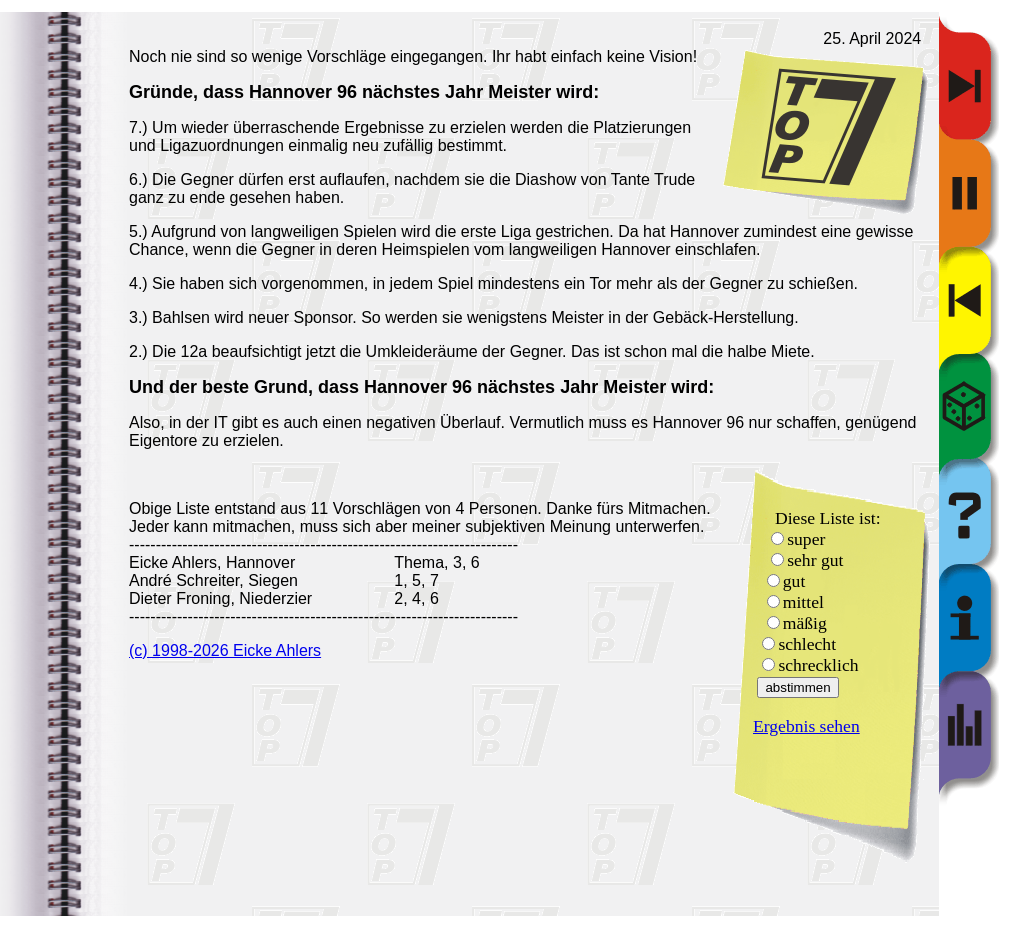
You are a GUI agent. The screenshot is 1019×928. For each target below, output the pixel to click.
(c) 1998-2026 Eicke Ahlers (225, 650)
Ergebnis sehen (806, 726)
